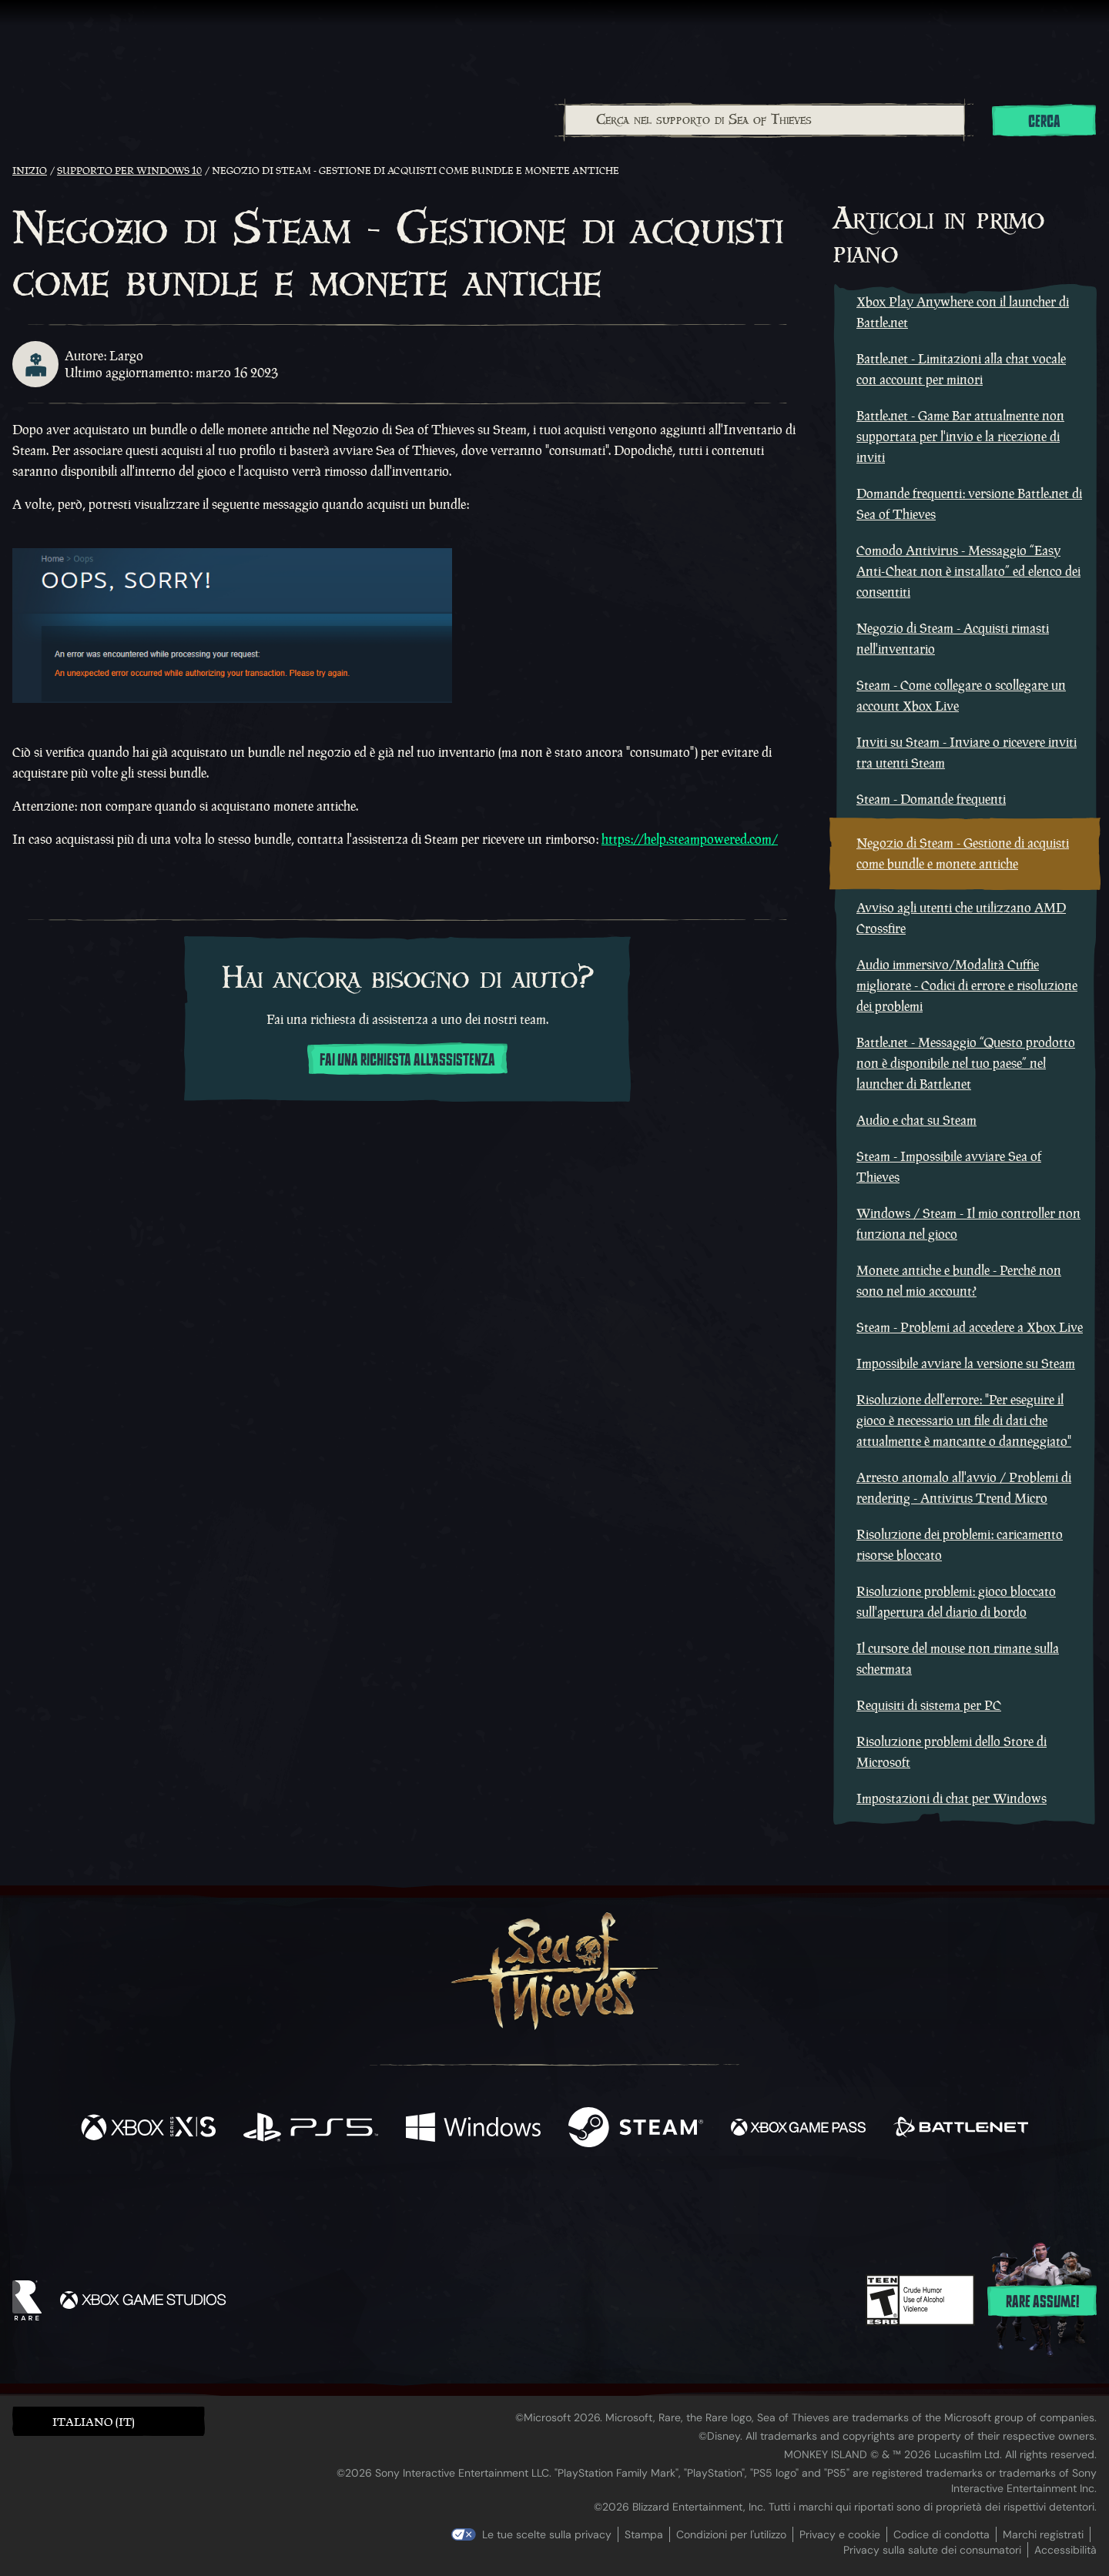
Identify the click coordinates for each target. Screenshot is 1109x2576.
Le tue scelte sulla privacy (546, 2534)
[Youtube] (551, 2202)
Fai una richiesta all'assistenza (407, 1060)
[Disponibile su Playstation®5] (311, 2129)
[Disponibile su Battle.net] (961, 2129)
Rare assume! (1042, 2301)
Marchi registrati (1043, 2534)
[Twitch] (485, 2203)
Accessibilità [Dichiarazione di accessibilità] (1065, 2550)
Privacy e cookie (839, 2534)
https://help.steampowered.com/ (689, 839)
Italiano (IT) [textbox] (93, 2421)
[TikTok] (660, 2203)
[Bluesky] (703, 2204)
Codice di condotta (941, 2534)
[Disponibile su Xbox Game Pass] (798, 2129)
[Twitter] (440, 2201)
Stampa (644, 2534)
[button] (108, 2421)
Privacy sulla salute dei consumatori (932, 2550)
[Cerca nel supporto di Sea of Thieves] (764, 120)
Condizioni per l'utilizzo (731, 2534)
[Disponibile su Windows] (473, 2129)
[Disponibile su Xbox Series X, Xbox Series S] (148, 2129)
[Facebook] (400, 2201)
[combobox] (763, 120)
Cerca (1044, 121)
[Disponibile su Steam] (636, 2129)
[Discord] (617, 2205)
